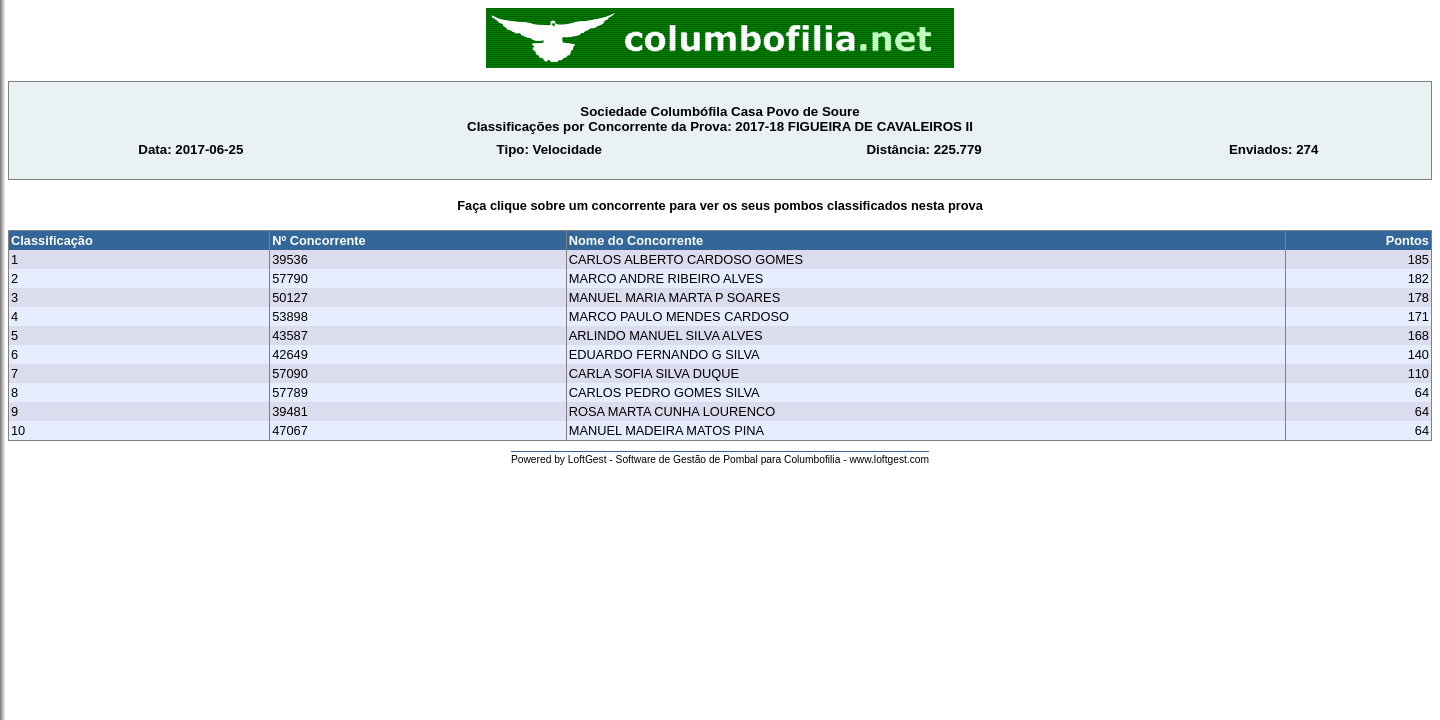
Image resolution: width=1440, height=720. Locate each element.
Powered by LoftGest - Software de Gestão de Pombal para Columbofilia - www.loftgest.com (720, 459)
